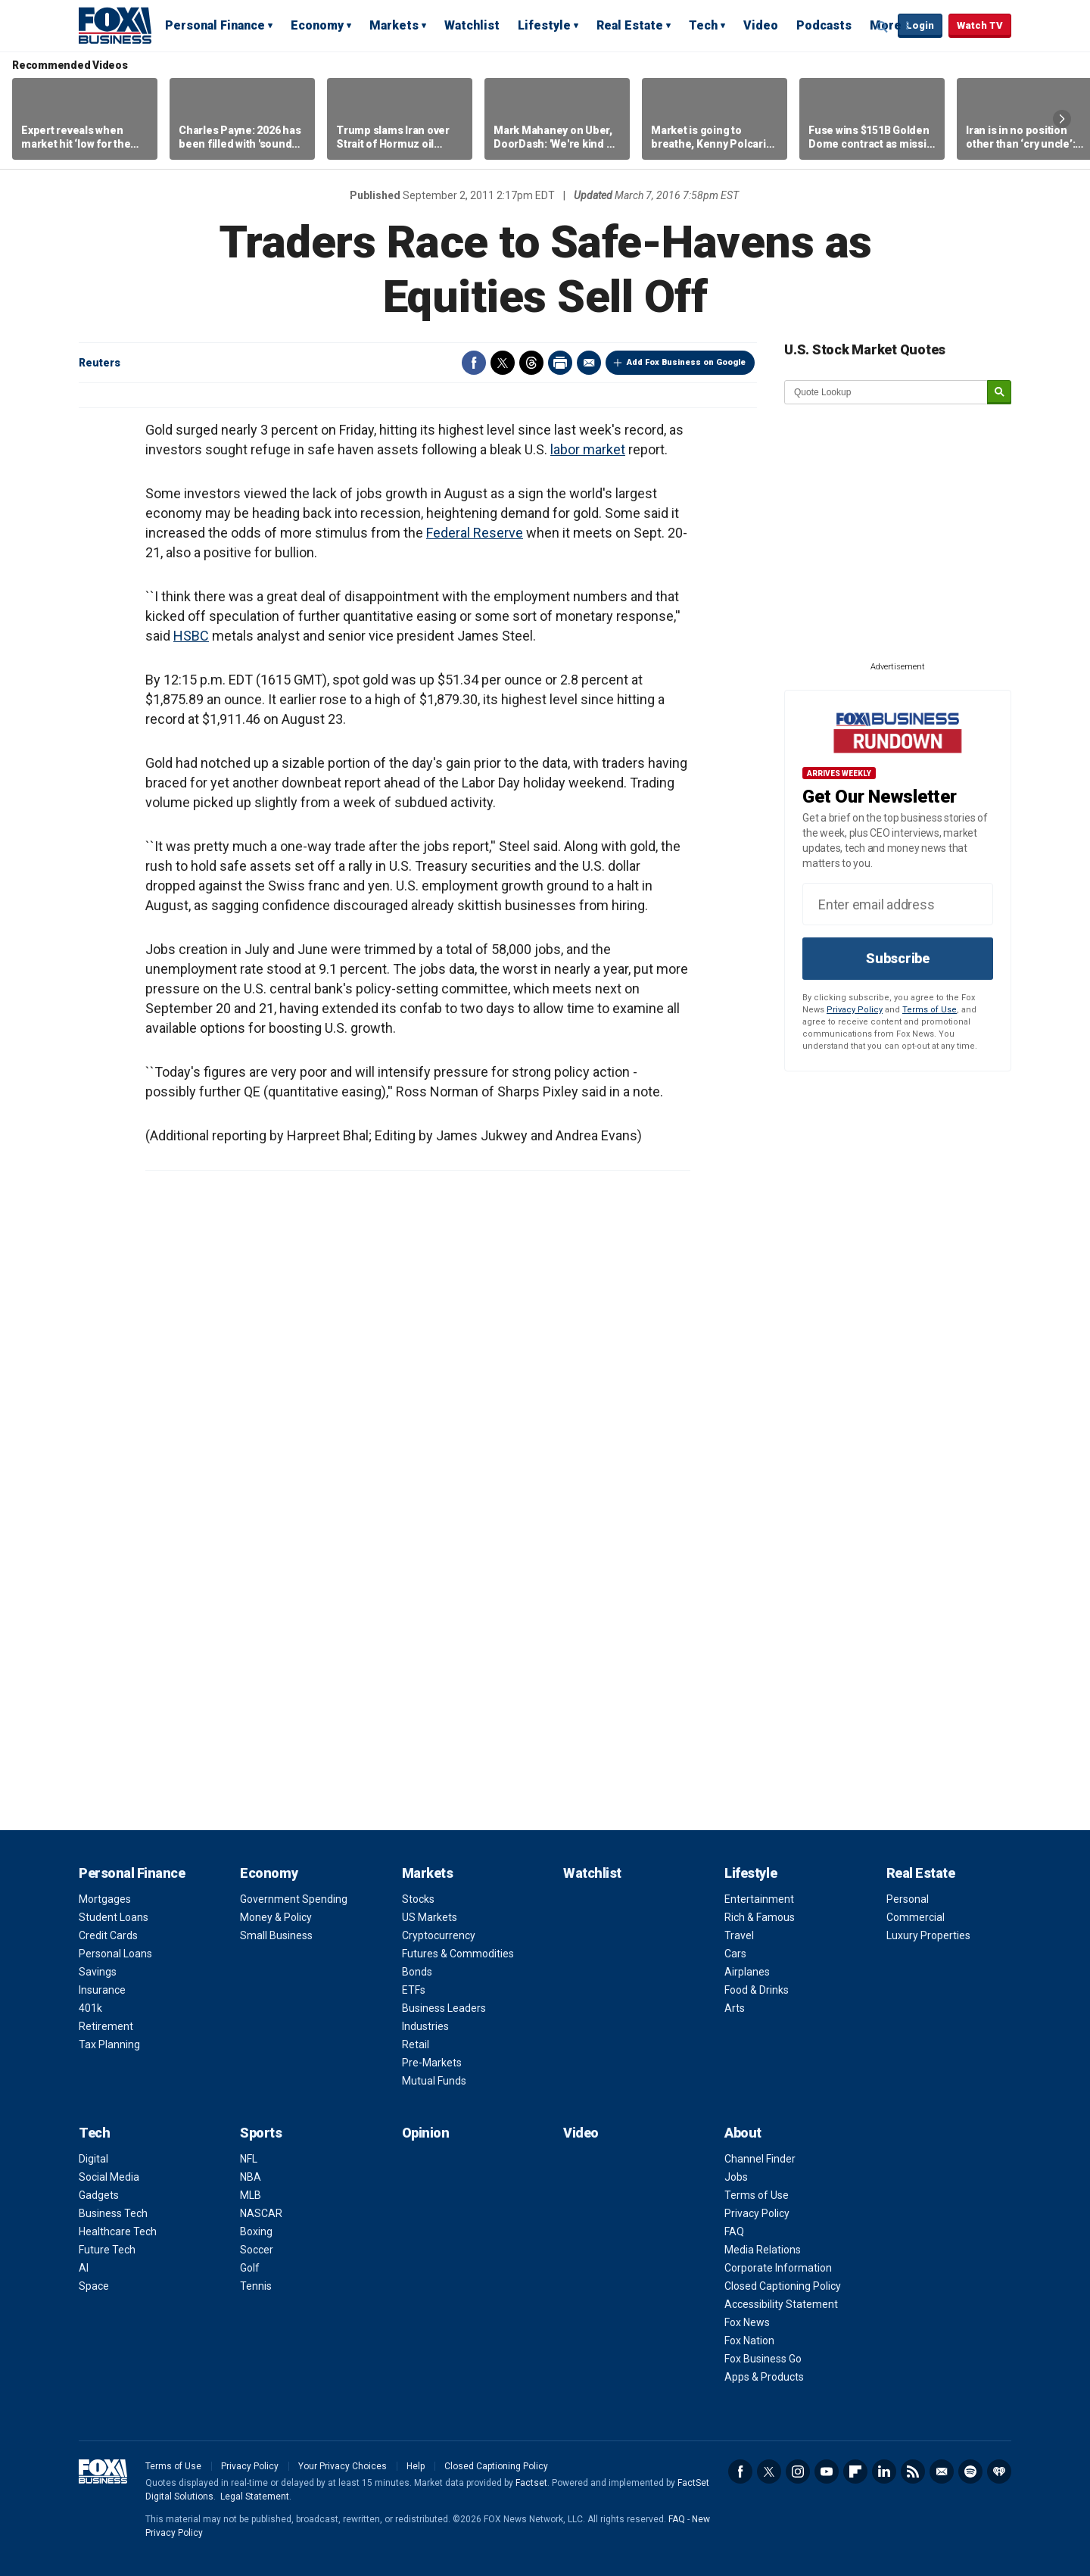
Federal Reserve (474, 533)
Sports (261, 2133)
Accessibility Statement (781, 2304)
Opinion (426, 2133)
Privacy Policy (855, 1010)
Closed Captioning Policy (782, 2286)
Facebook (474, 363)
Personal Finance (215, 25)
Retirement (106, 2026)
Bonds (417, 1972)
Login (920, 25)
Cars (735, 1954)
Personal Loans (115, 1954)
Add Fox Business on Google (686, 362)
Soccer (256, 2250)
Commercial (915, 1917)
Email (589, 363)
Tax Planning (109, 2044)
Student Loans (113, 1917)
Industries (425, 2026)
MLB (250, 2195)
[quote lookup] (886, 392)
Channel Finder (760, 2159)
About (742, 2133)
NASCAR (261, 2213)
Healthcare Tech (118, 2231)
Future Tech (107, 2250)
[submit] (999, 392)
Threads (531, 363)
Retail (415, 2044)
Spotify (970, 2471)
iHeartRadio (999, 2471)
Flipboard (855, 2471)
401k (90, 2008)
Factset (531, 2483)
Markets (394, 25)
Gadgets (99, 2195)
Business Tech (113, 2213)
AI (84, 2268)
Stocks (418, 1899)
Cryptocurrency (438, 1935)
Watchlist (472, 25)
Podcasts (824, 25)
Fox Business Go (763, 2359)
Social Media (109, 2177)
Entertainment (759, 1899)
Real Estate (629, 25)
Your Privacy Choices (342, 2466)
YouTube (826, 2471)
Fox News (747, 2322)
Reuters (99, 363)
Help (415, 2466)
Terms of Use (929, 1010)
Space (94, 2286)
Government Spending (293, 1899)
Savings (98, 1972)
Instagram (798, 2471)
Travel (739, 1935)
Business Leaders (444, 2008)
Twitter (502, 363)
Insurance (102, 1990)
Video (760, 25)
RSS (913, 2471)
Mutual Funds (434, 2081)
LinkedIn (884, 2471)
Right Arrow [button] (1062, 119)
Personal (907, 1899)
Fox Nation (749, 2340)
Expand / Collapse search (883, 26)
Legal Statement (254, 2496)
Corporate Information (778, 2268)
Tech (703, 25)
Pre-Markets (432, 2063)
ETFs (413, 1990)
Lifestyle (544, 25)
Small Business (276, 1935)
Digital (93, 2159)
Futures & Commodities (458, 1954)
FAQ (734, 2231)
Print (560, 363)
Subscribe (898, 958)
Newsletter (942, 2471)
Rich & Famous (759, 1917)
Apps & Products (764, 2377)
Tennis (256, 2286)
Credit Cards (108, 1935)
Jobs (736, 2177)
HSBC (191, 636)
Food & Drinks (756, 1990)
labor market (587, 449)
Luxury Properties (928, 1935)
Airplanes (747, 1972)
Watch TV (980, 25)
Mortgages (105, 1899)
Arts (734, 2008)
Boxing (256, 2231)
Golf (250, 2268)
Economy (317, 25)
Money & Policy (276, 1917)
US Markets (429, 1917)
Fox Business (115, 25)
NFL (248, 2159)
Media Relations (762, 2250)
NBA (250, 2177)
